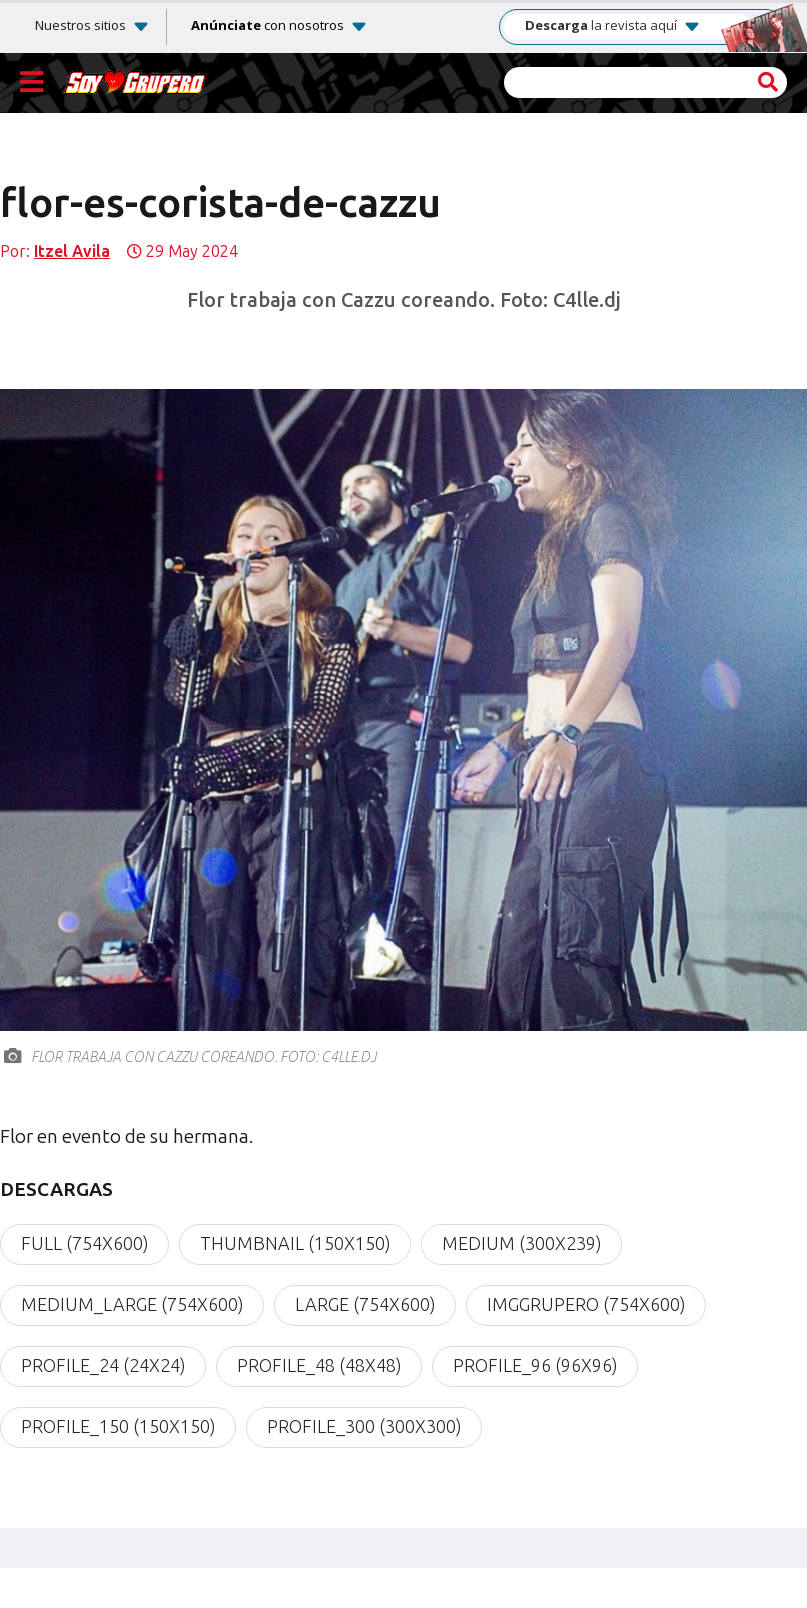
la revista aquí (613, 26)
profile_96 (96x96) (535, 1366)
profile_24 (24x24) (103, 1366)
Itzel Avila (72, 251)
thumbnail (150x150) (295, 1244)
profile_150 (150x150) (118, 1427)
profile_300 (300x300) (364, 1427)
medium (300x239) (521, 1244)
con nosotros (267, 25)
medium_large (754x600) (132, 1305)
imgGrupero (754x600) (586, 1305)
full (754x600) (84, 1244)
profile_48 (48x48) (319, 1366)
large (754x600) (365, 1305)
